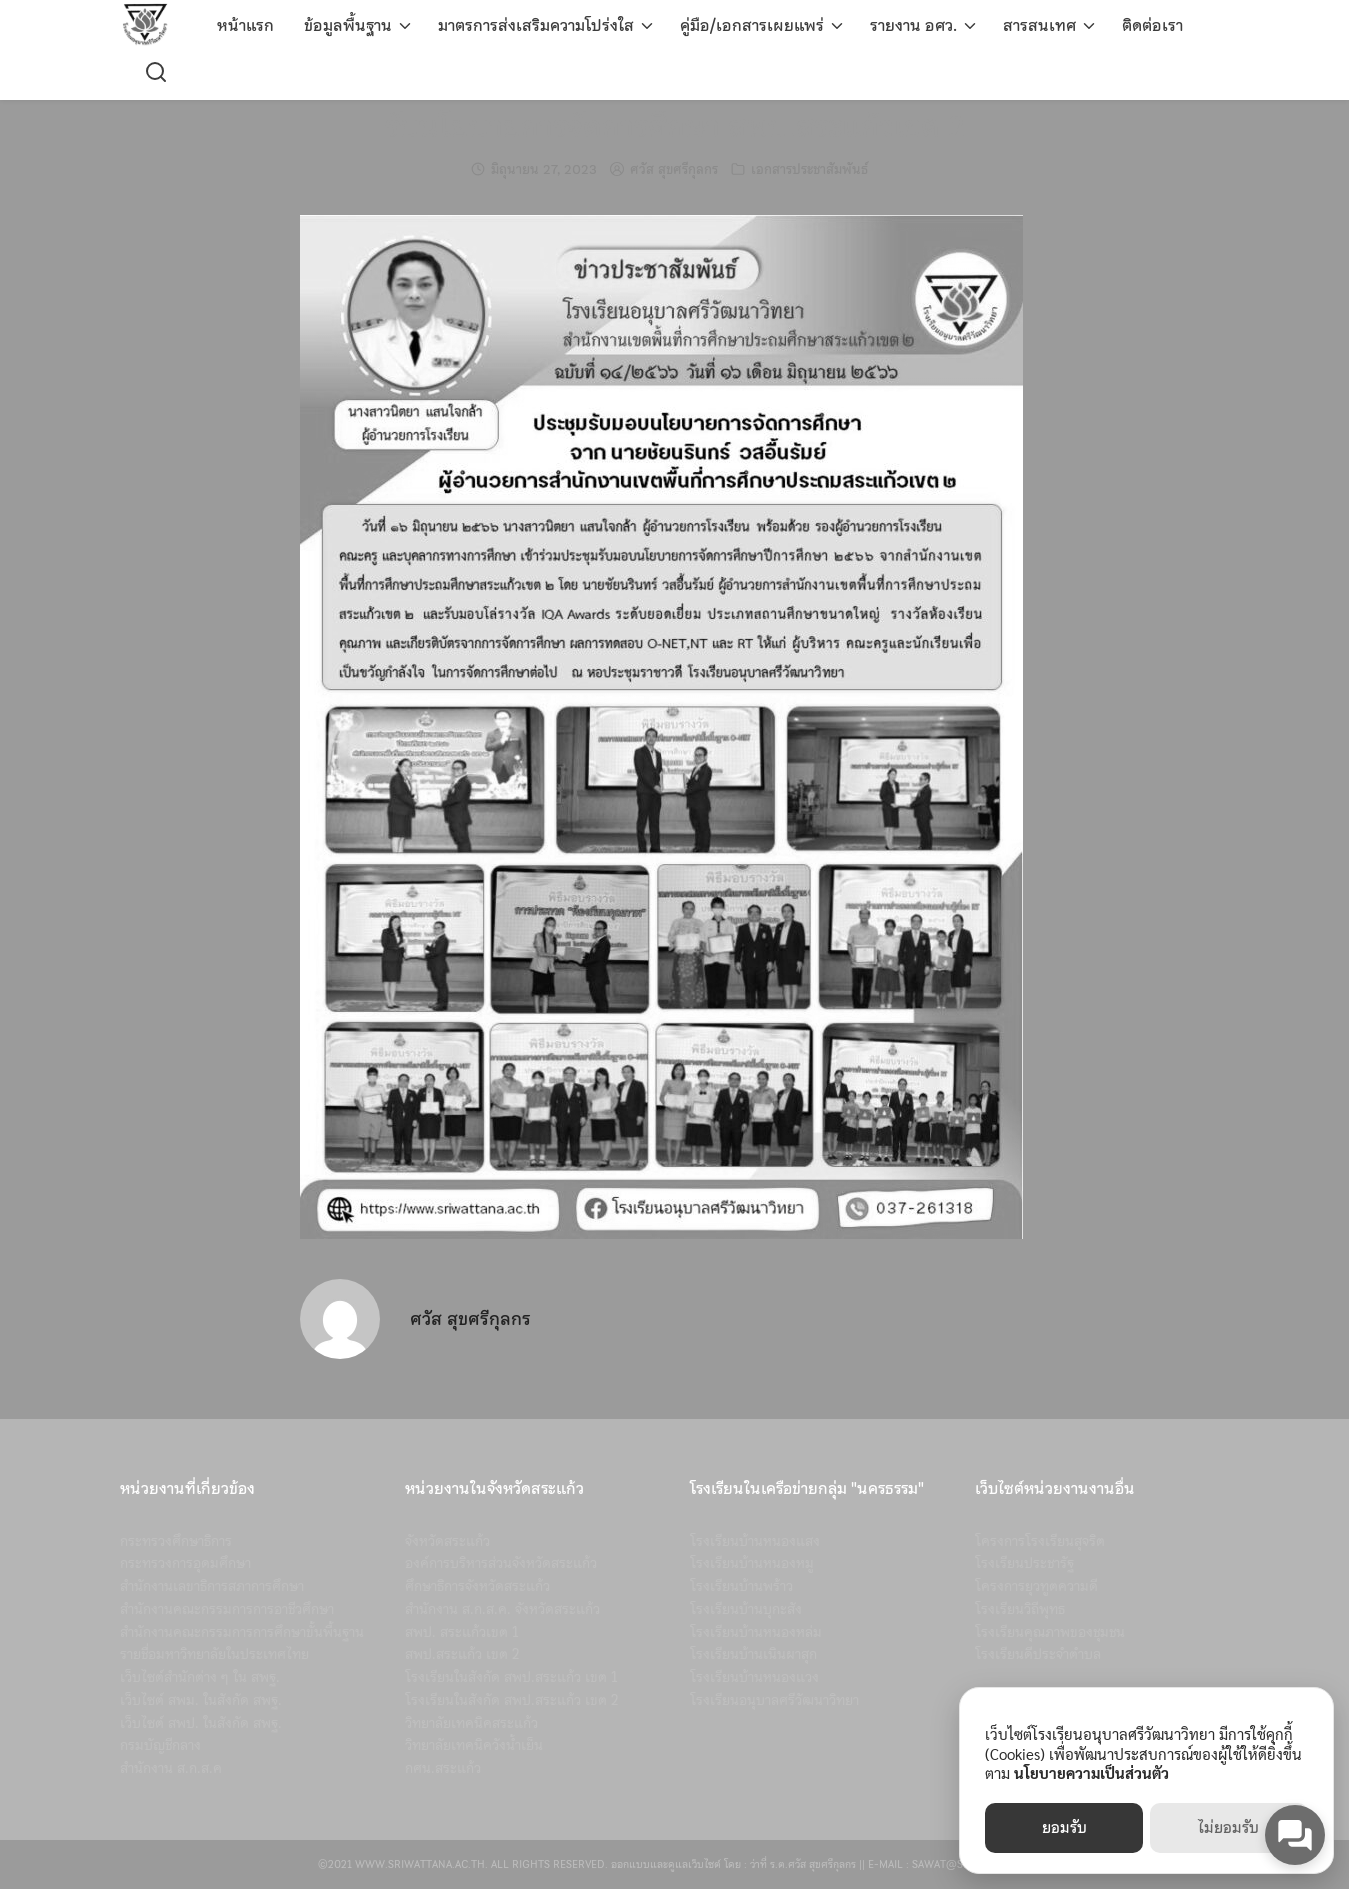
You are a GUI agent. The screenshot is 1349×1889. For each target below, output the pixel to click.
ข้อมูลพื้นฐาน (348, 25)
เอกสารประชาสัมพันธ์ (809, 169)
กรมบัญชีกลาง (160, 1745)
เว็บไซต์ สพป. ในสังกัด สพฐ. (201, 1723)
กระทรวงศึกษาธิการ (176, 1541)
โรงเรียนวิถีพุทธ (1020, 1609)
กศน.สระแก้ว (443, 1768)
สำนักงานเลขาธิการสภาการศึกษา (212, 1586)
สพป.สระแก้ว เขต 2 (462, 1654)
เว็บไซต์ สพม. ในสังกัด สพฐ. (201, 1700)
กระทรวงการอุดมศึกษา (185, 1563)
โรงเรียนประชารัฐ (1024, 1563)
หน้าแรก (245, 25)
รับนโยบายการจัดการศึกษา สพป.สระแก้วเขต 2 (674, 126)
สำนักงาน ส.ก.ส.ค (171, 1768)
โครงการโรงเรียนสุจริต (1040, 1541)
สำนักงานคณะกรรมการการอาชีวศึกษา (227, 1609)
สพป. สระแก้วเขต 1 (462, 1632)
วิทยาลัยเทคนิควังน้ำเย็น (474, 1745)
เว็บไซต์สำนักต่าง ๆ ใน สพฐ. (200, 1677)
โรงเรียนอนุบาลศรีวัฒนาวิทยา (774, 1700)
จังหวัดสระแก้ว (447, 1541)
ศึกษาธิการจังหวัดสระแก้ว (477, 1586)
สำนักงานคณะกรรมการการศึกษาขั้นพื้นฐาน (242, 1632)
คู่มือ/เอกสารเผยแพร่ (752, 25)
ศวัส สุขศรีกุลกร (674, 169)
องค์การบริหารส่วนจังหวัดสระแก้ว (501, 1563)
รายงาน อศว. (913, 25)
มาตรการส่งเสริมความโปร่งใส (536, 25)
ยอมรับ (1064, 1828)
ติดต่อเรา (1152, 25)
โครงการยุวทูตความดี (1036, 1586)
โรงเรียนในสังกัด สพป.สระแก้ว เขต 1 (511, 1677)
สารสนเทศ (1039, 25)
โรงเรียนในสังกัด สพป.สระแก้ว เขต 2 (512, 1700)
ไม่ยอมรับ (1228, 1828)
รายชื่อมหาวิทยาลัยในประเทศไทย (214, 1654)
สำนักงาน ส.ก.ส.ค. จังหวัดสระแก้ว (502, 1609)
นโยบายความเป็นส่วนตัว (1091, 1772)
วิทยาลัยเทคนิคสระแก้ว (471, 1723)
